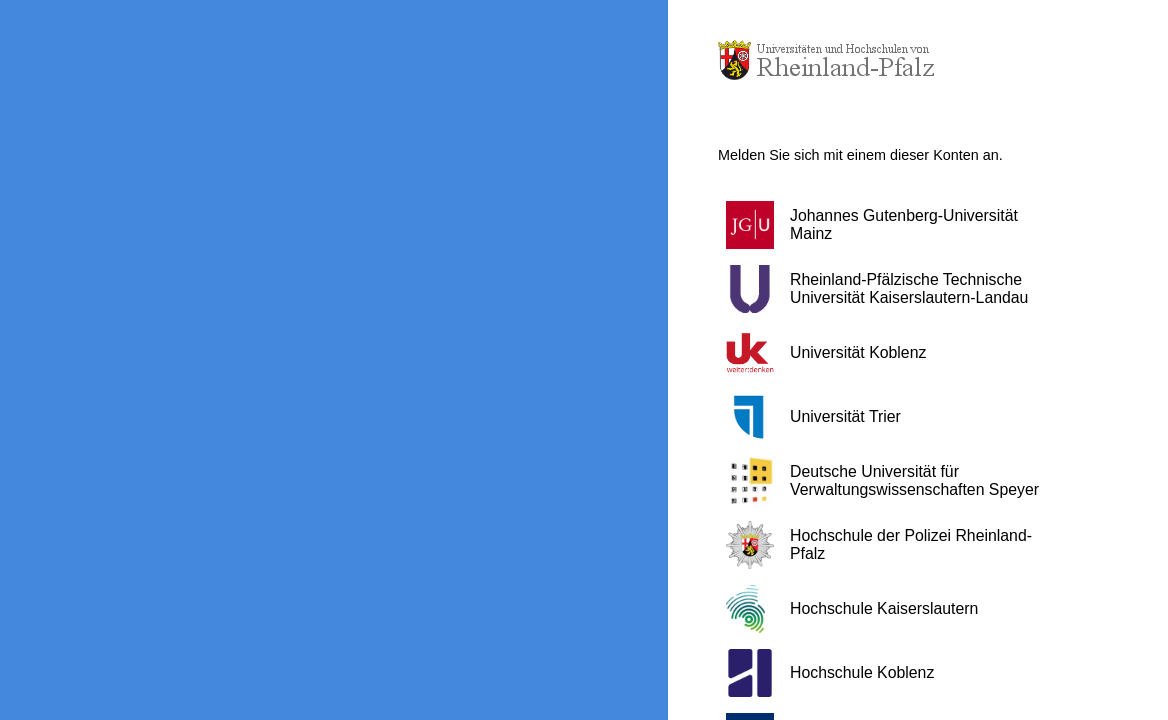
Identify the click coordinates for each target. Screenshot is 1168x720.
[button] (893, 225)
